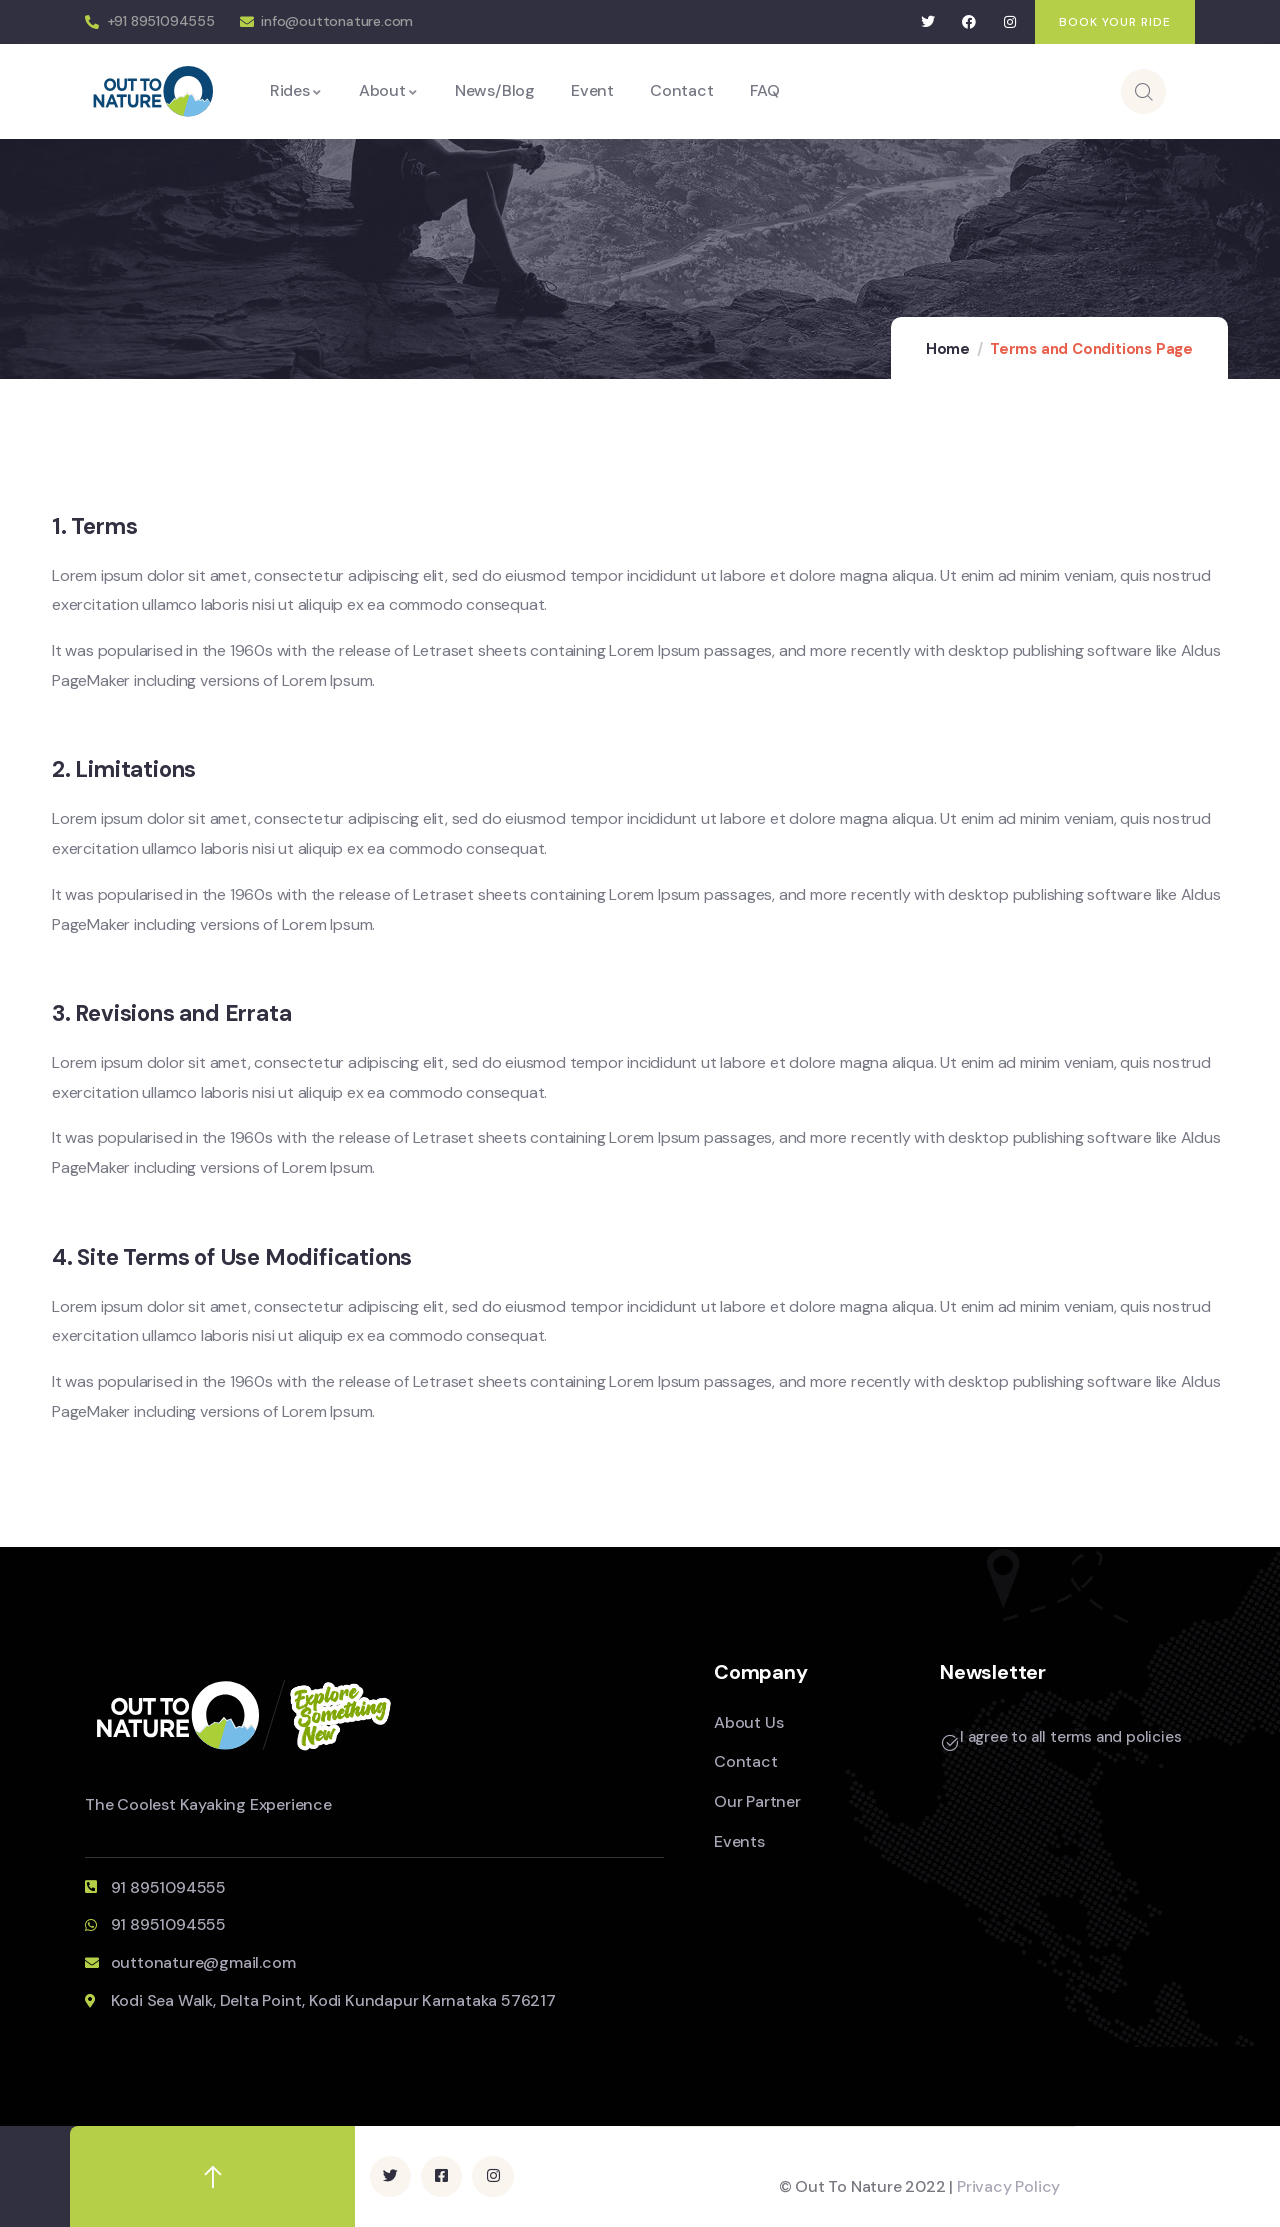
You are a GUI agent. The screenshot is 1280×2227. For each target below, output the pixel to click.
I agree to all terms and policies (1070, 1737)
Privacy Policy (1008, 2186)
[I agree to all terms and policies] (950, 1743)
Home (948, 349)
